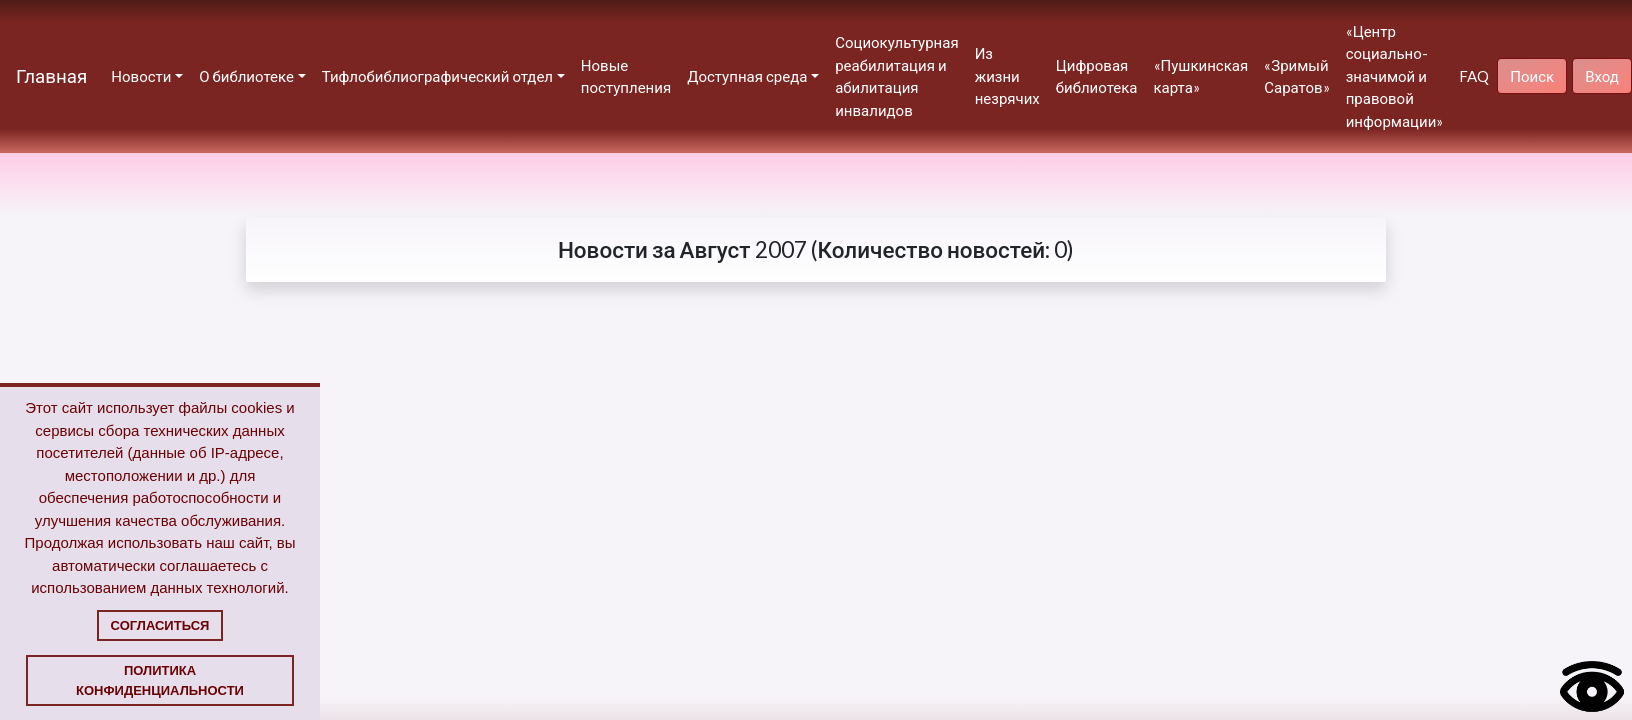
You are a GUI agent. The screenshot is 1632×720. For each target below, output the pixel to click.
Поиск (1532, 76)
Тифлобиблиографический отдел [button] (437, 76)
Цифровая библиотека (1097, 76)
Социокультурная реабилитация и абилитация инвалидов (897, 76)
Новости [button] (141, 76)
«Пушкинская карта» (1201, 76)
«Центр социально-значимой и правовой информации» (1395, 76)
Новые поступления (626, 76)
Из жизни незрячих (1007, 75)
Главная (51, 75)
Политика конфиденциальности (160, 680)
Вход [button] (1602, 76)
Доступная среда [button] (747, 76)
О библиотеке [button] (246, 76)
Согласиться (160, 625)
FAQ (1474, 76)
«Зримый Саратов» (1296, 76)
